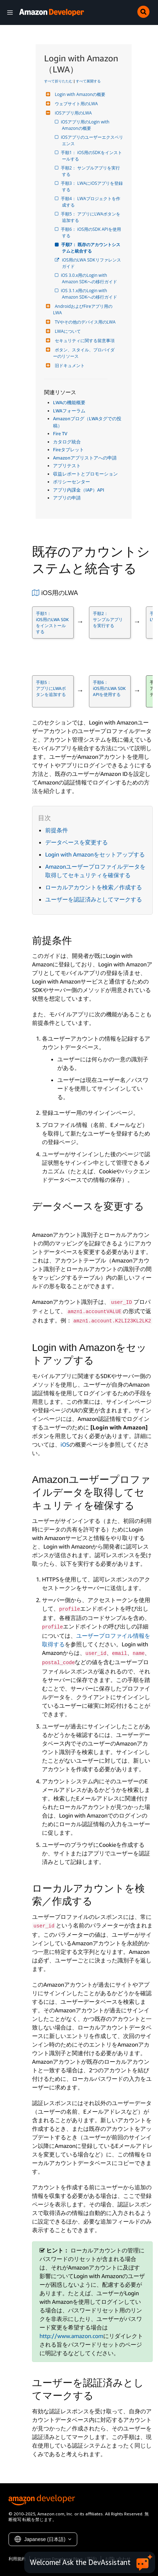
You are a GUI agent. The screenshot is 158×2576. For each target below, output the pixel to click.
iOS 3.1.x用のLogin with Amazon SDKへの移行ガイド (89, 294)
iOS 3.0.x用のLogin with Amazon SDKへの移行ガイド (89, 278)
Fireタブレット (68, 449)
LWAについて (67, 331)
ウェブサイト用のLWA (75, 104)
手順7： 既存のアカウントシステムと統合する (91, 248)
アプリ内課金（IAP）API (78, 490)
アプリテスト (67, 465)
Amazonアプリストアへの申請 (85, 458)
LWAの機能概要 (69, 402)
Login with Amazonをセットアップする (95, 854)
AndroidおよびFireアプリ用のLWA (82, 309)
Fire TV (60, 433)
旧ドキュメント (69, 365)
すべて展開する (88, 81)
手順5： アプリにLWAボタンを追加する (91, 217)
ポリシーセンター (71, 481)
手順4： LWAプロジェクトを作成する (91, 201)
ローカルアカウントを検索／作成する (93, 887)
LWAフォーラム (69, 410)
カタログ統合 (67, 441)
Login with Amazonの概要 (79, 94)
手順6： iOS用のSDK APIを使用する (91, 232)
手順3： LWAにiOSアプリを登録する (92, 186)
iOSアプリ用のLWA (72, 113)
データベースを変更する (76, 842)
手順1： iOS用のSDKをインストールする (92, 155)
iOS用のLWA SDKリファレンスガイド (91, 263)
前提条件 (56, 830)
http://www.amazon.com (71, 2335)
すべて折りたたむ (58, 81)
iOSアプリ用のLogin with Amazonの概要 (86, 125)
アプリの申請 (67, 498)
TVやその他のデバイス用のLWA (84, 322)
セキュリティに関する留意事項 (84, 340)
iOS (64, 1444)
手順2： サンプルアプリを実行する (91, 171)
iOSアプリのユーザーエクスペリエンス (92, 140)
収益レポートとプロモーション (85, 474)
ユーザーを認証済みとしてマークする (93, 899)
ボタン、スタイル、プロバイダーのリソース (84, 353)
